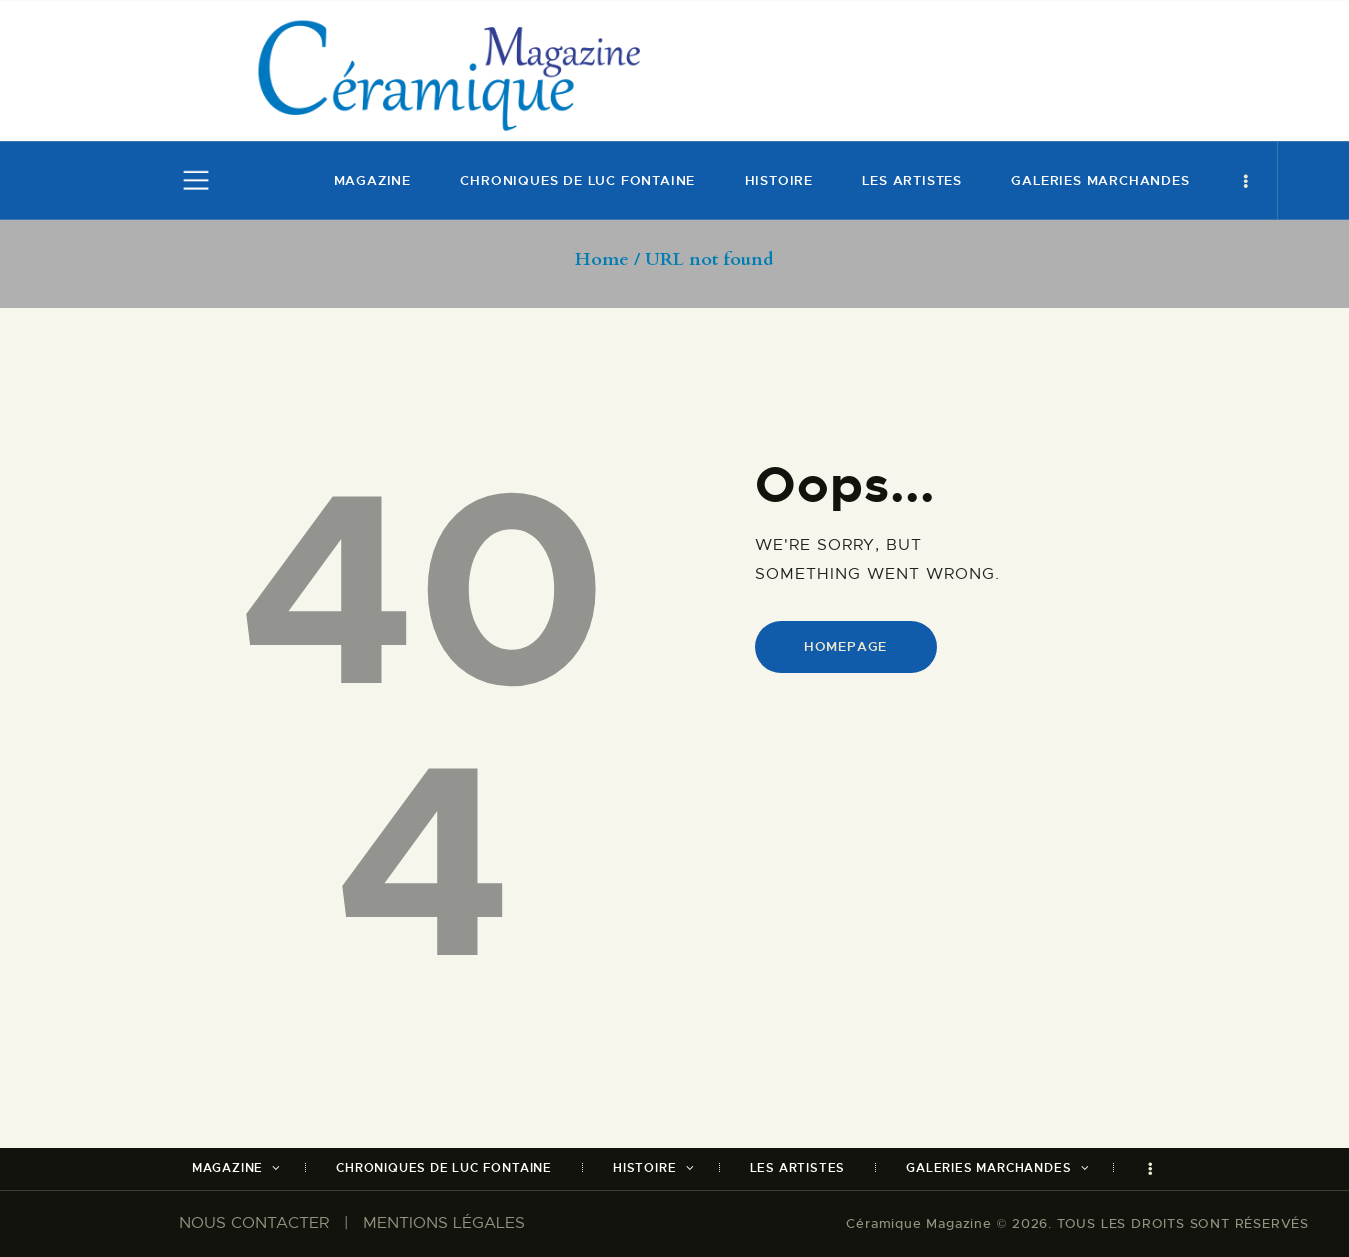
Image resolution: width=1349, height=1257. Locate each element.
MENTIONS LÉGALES (444, 1223)
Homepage (845, 646)
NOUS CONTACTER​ (254, 1223)
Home (602, 260)
